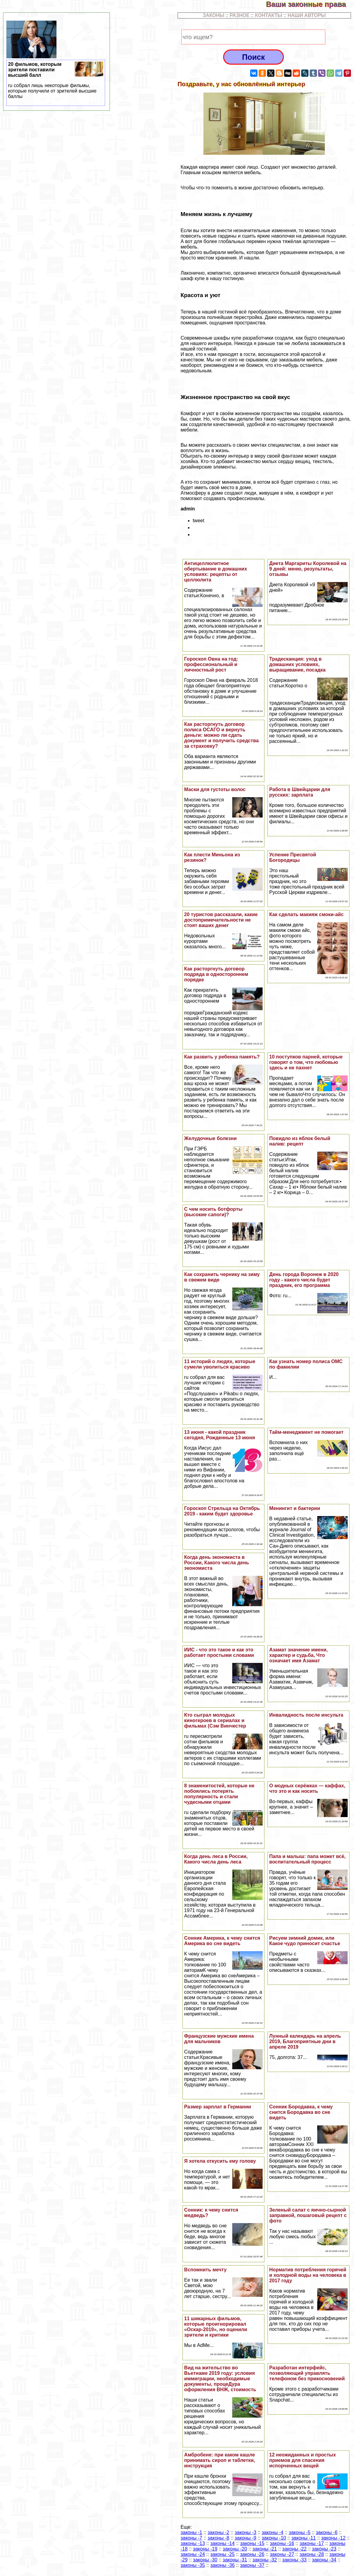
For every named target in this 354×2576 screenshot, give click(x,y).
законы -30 (205, 2559)
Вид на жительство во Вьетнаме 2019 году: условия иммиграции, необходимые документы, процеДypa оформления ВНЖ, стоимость (220, 2378)
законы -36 (222, 2565)
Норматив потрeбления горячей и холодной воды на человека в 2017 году (307, 2275)
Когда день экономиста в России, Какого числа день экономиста (216, 1563)
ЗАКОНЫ (213, 15)
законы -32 (265, 2559)
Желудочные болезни (210, 1138)
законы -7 (191, 2537)
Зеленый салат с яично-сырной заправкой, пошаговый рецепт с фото (308, 2215)
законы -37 (252, 2565)
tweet (198, 520)
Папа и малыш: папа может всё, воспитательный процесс (307, 1859)
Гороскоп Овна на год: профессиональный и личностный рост (211, 664)
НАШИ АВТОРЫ (307, 15)
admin (188, 508)
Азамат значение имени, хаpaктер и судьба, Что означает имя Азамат (298, 1655)
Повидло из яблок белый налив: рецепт (299, 1141)
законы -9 (245, 2537)
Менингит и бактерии (294, 1508)
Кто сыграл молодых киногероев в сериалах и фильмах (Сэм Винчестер (215, 1720)
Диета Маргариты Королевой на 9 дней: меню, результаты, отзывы (307, 569)
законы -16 (282, 2543)
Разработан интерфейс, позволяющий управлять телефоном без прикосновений (307, 2373)
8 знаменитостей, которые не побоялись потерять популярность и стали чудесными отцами (219, 1794)
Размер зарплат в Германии (217, 2106)
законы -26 (252, 2554)
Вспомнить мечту (205, 2269)
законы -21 (265, 2548)
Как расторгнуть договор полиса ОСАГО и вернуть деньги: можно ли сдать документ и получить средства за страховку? (221, 735)
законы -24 (193, 2554)
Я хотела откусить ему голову (220, 2161)
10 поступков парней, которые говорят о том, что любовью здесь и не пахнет (306, 1062)
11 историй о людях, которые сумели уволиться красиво (219, 1364)
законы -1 (191, 2532)
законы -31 (235, 2559)
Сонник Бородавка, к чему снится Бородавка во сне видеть (301, 2112)
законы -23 (324, 2548)
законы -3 (245, 2532)
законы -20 (235, 2548)
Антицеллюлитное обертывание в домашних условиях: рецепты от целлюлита (215, 571)
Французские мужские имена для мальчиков (219, 2038)
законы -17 (312, 2543)
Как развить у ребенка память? (222, 1056)
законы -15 (252, 2543)
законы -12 (333, 2537)
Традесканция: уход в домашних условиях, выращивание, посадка (297, 664)
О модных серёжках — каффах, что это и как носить (307, 1788)
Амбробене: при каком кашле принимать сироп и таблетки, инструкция (219, 2460)
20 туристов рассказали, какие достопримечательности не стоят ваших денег (221, 920)
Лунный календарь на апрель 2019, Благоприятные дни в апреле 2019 (305, 2041)
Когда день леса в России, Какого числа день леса (216, 1859)
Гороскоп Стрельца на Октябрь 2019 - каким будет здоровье (222, 1511)
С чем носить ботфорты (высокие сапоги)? (213, 1212)
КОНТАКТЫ (268, 15)
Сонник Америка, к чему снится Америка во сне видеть (222, 1940)
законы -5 (299, 2532)
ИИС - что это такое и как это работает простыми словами (219, 1652)
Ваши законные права (310, 4)
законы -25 (222, 2554)
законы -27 (282, 2554)
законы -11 (303, 2537)
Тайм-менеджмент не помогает (306, 1432)
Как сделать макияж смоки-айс (306, 914)
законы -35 (193, 2565)
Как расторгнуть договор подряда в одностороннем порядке (216, 974)
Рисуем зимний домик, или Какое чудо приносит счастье (304, 1940)
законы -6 (326, 2532)
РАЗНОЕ (240, 15)
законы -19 (205, 2548)
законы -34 (324, 2559)
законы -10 (274, 2537)
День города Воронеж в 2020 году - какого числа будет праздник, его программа (304, 1280)
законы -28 (312, 2554)
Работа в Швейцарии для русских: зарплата (299, 792)
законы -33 (294, 2559)
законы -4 (272, 2532)
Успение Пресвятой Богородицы (292, 857)
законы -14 (222, 2543)
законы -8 (218, 2537)
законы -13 (193, 2543)
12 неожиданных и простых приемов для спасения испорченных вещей (302, 2460)
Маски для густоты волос (215, 789)
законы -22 (294, 2548)
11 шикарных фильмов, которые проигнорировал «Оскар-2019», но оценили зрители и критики (215, 2326)
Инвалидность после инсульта (306, 1715)
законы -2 (218, 2532)
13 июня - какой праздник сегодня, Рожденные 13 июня (219, 1435)
